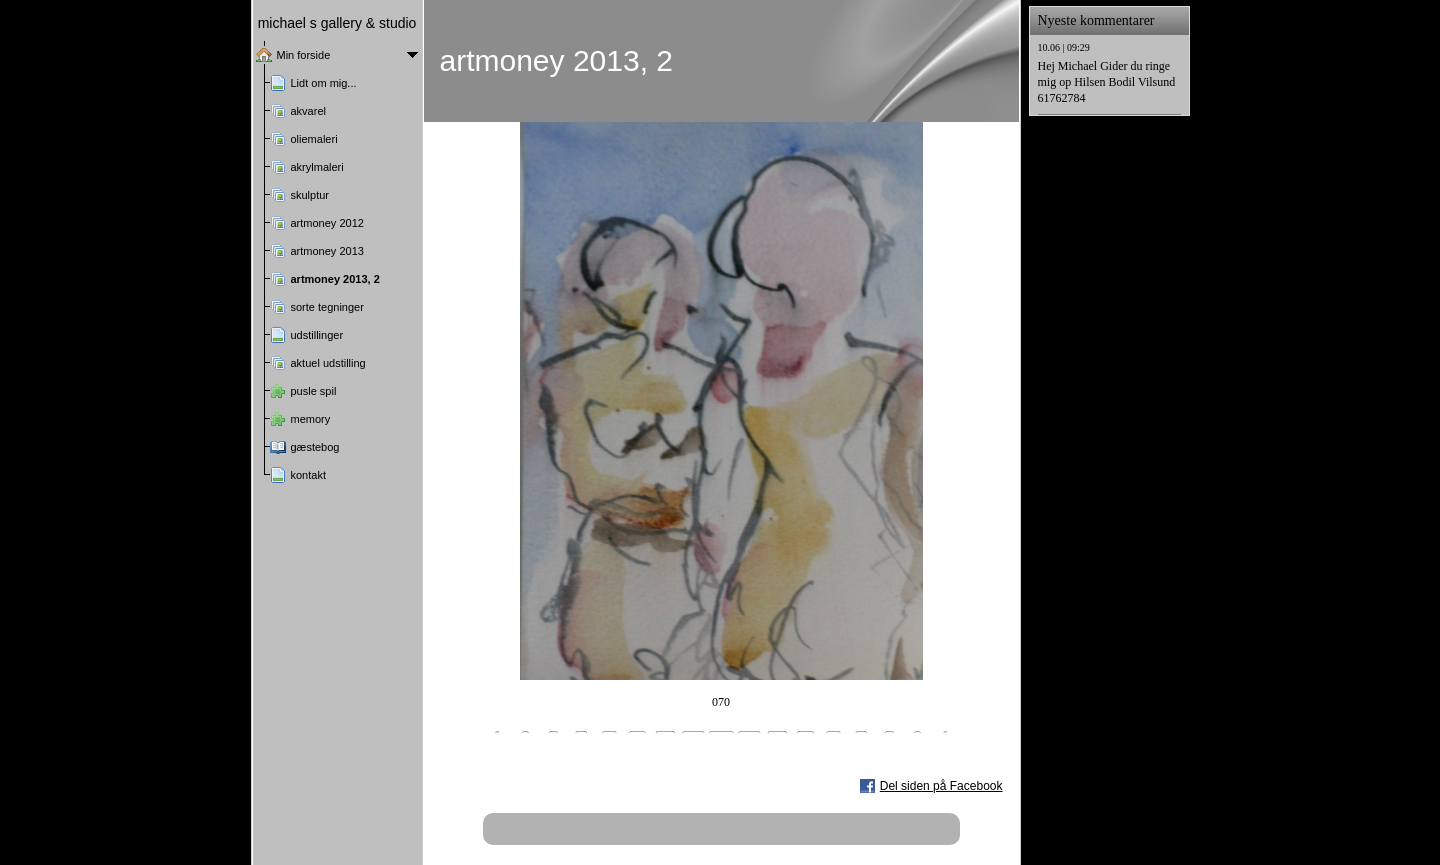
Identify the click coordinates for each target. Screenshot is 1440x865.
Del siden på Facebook (941, 786)
